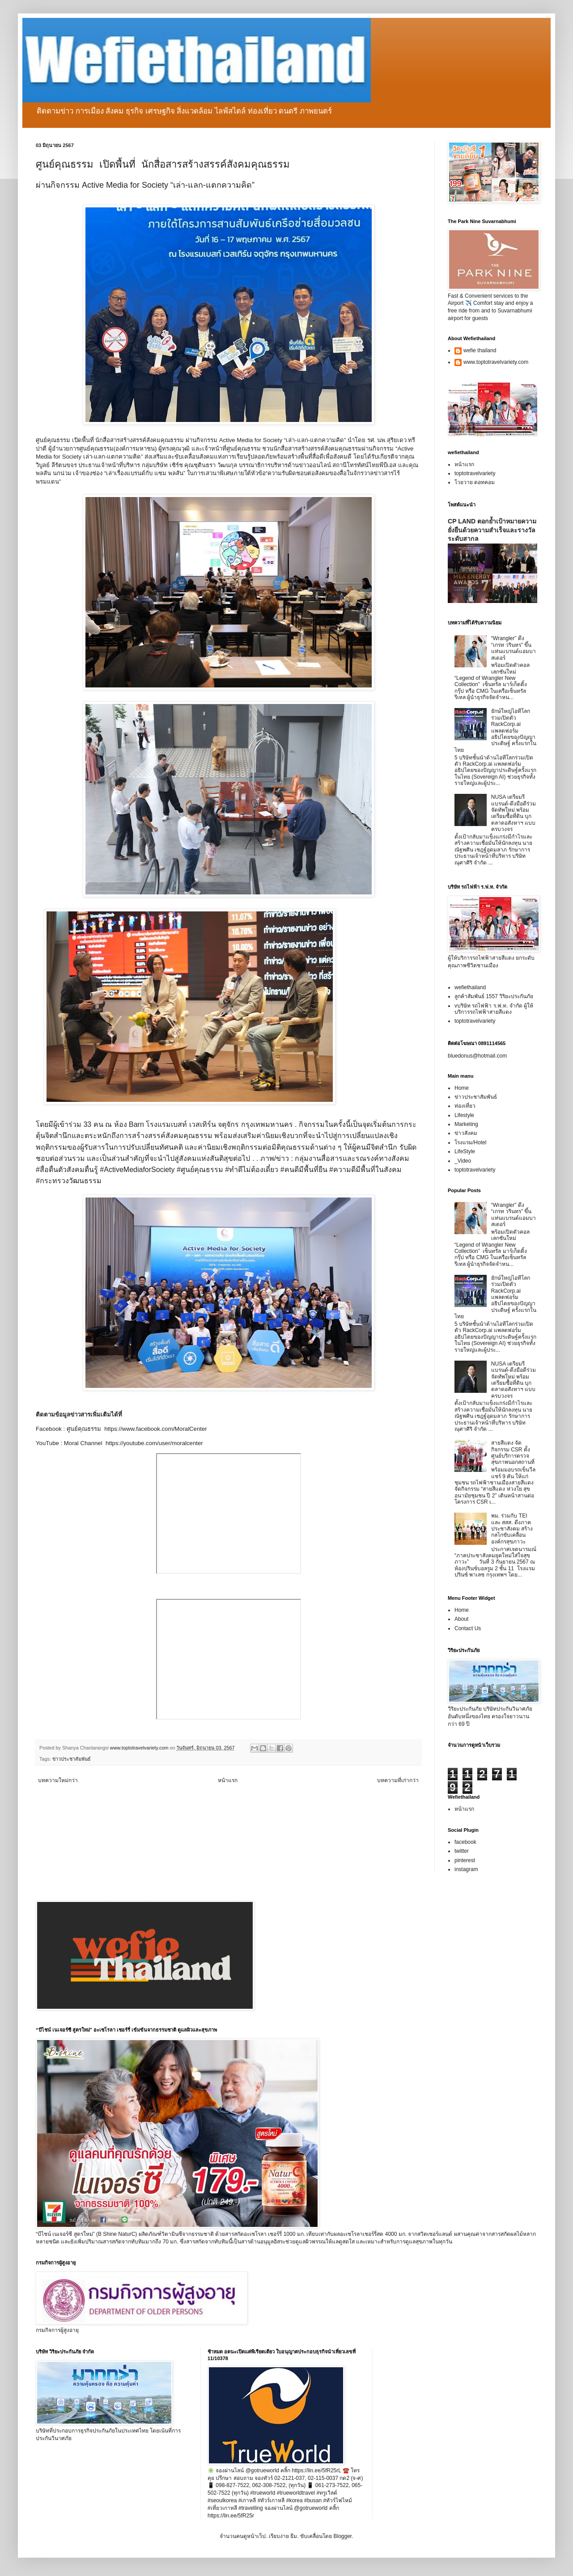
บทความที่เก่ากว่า (398, 1780)
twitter (461, 1851)
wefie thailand (479, 350)
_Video (462, 1161)
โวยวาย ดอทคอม (474, 482)
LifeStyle (464, 1151)
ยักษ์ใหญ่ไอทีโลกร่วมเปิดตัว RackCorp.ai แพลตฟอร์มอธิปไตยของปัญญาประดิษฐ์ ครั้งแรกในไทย (495, 730)
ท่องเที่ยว (464, 1106)
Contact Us (467, 1628)
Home (461, 1088)
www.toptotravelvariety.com (495, 362)
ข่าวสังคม (465, 1133)
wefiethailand (470, 987)
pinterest (464, 1860)
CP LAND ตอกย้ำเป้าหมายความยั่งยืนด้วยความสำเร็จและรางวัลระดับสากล (492, 530)
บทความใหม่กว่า (58, 1780)
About (461, 1619)
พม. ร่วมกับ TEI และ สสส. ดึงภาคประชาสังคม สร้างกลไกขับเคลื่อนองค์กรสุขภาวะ (512, 1529)
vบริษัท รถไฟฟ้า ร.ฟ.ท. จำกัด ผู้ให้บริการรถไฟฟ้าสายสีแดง (493, 1009)
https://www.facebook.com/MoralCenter (157, 1428)
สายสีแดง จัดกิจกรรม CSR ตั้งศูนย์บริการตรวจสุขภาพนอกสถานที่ (513, 1452)
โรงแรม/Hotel (470, 1142)
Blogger (342, 2536)
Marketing (466, 1124)
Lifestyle (464, 1115)
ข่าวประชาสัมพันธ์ (71, 1759)
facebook (465, 1842)
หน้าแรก (228, 1780)
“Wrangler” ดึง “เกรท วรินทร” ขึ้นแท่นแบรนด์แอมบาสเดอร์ (513, 648)
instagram (466, 1869)
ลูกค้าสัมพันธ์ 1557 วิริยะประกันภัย (493, 996)
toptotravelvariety (474, 473)
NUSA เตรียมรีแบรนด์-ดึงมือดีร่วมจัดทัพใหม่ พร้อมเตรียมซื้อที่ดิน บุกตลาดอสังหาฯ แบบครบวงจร (513, 813)
